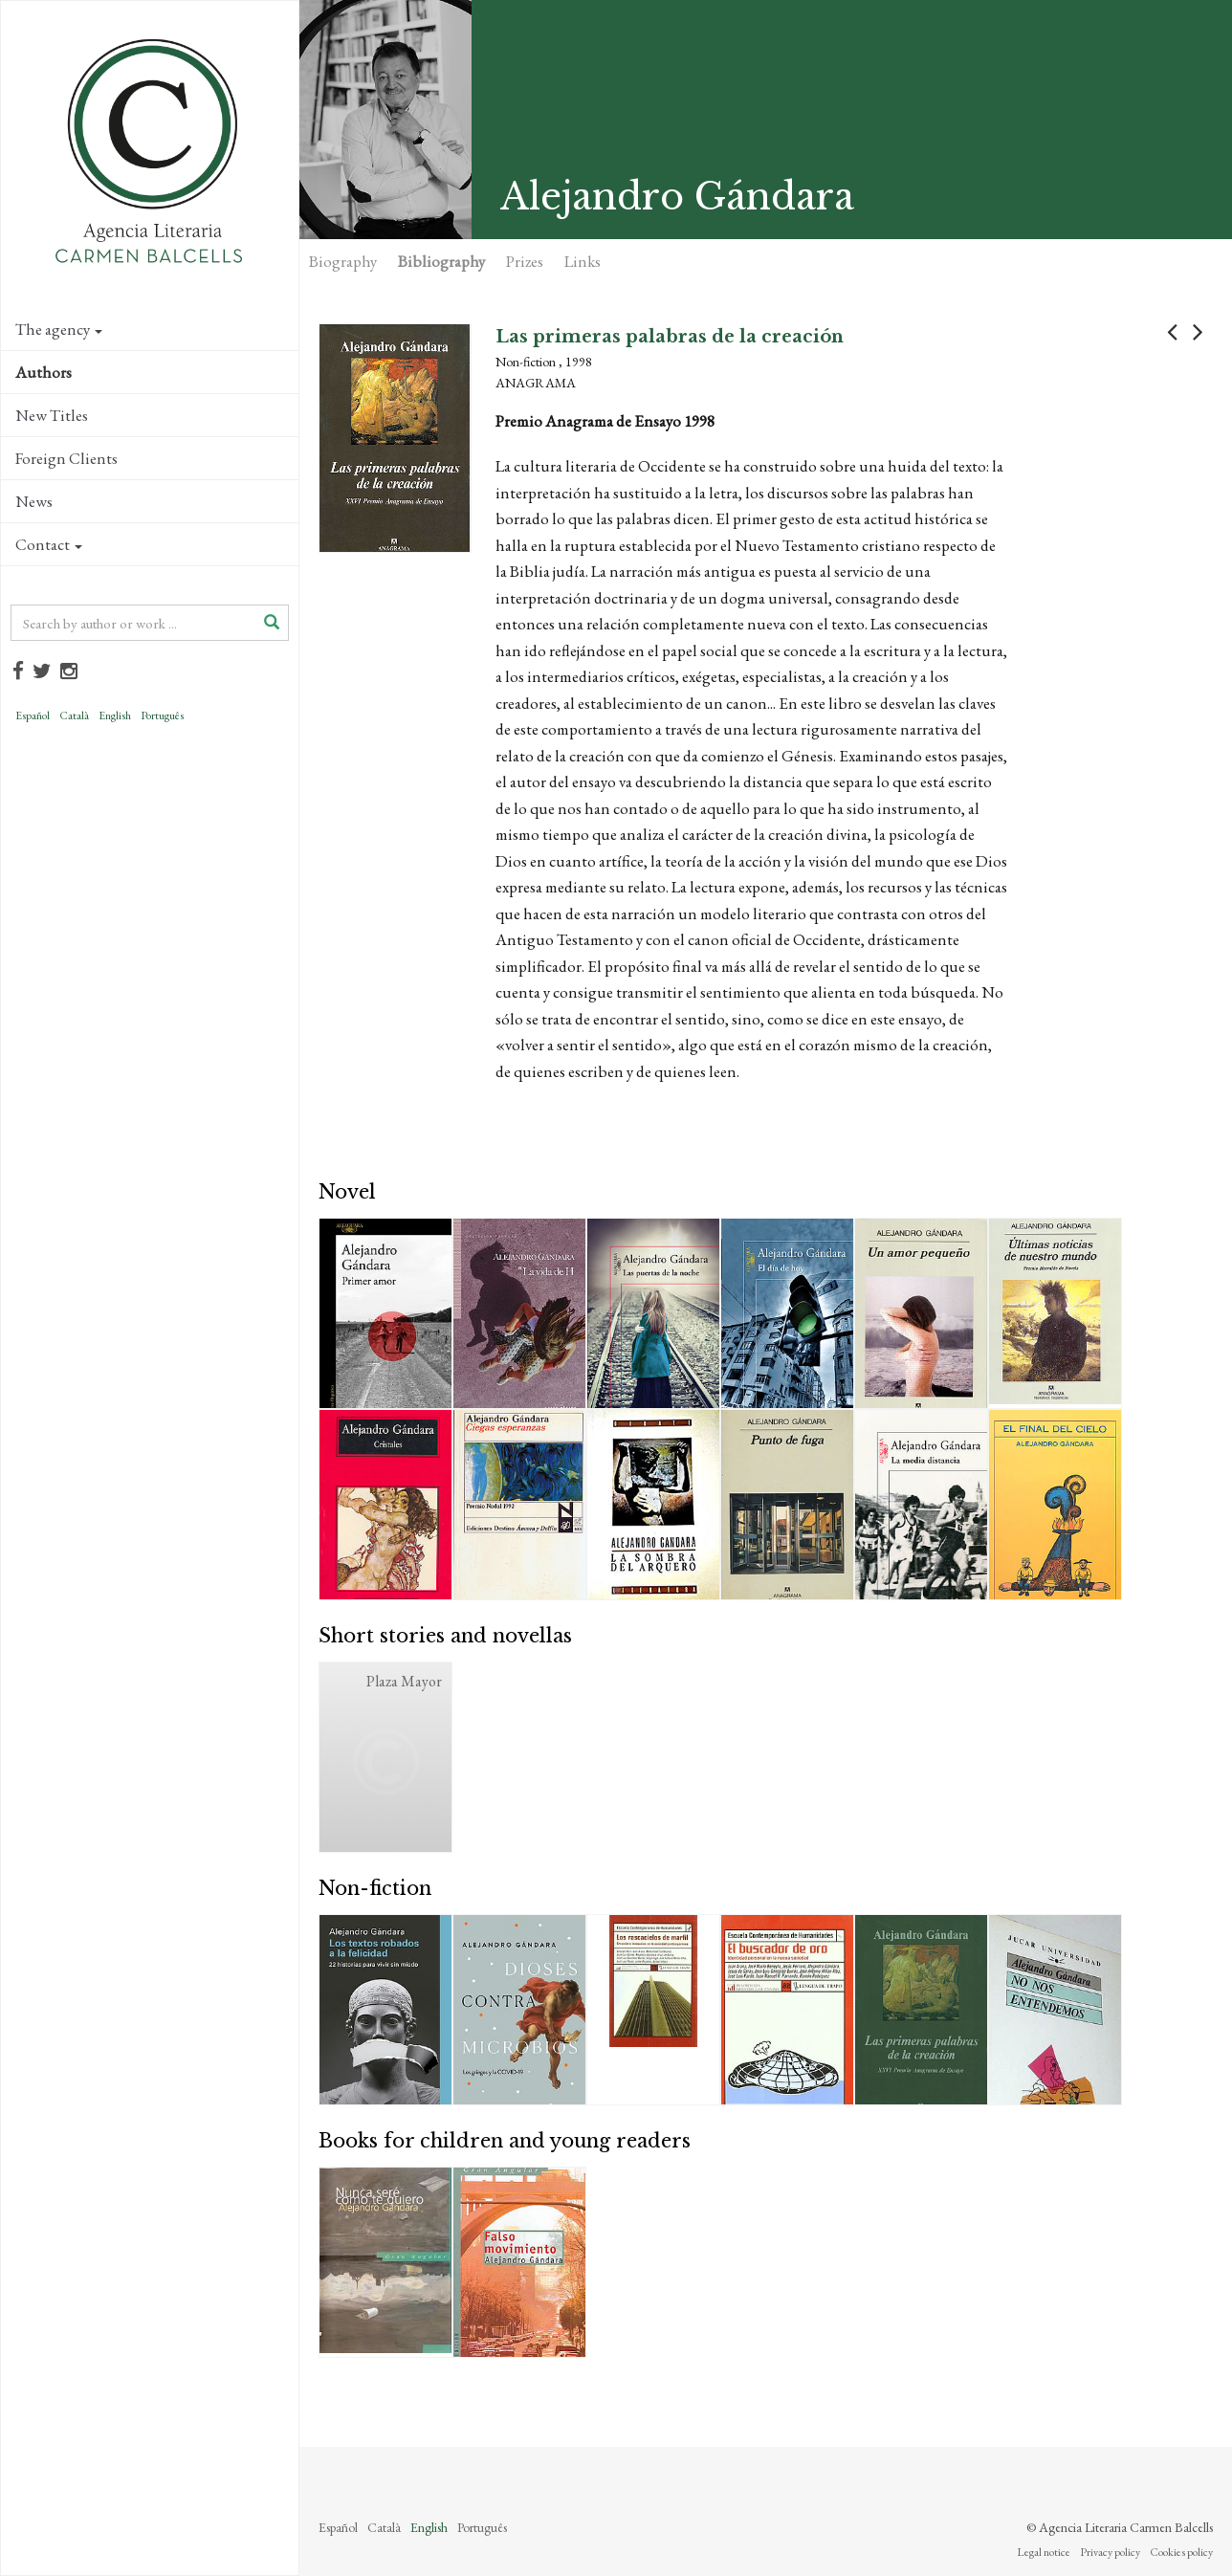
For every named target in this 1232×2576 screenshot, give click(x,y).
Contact (48, 544)
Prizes (524, 261)
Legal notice (1043, 2552)
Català (74, 715)
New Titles (51, 415)
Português (162, 715)
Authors (43, 372)
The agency (58, 329)
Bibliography (441, 261)
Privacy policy (1110, 2552)
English (115, 715)
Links (582, 261)
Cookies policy (1181, 2552)
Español (32, 715)
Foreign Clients (66, 458)
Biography (343, 261)
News (34, 501)
